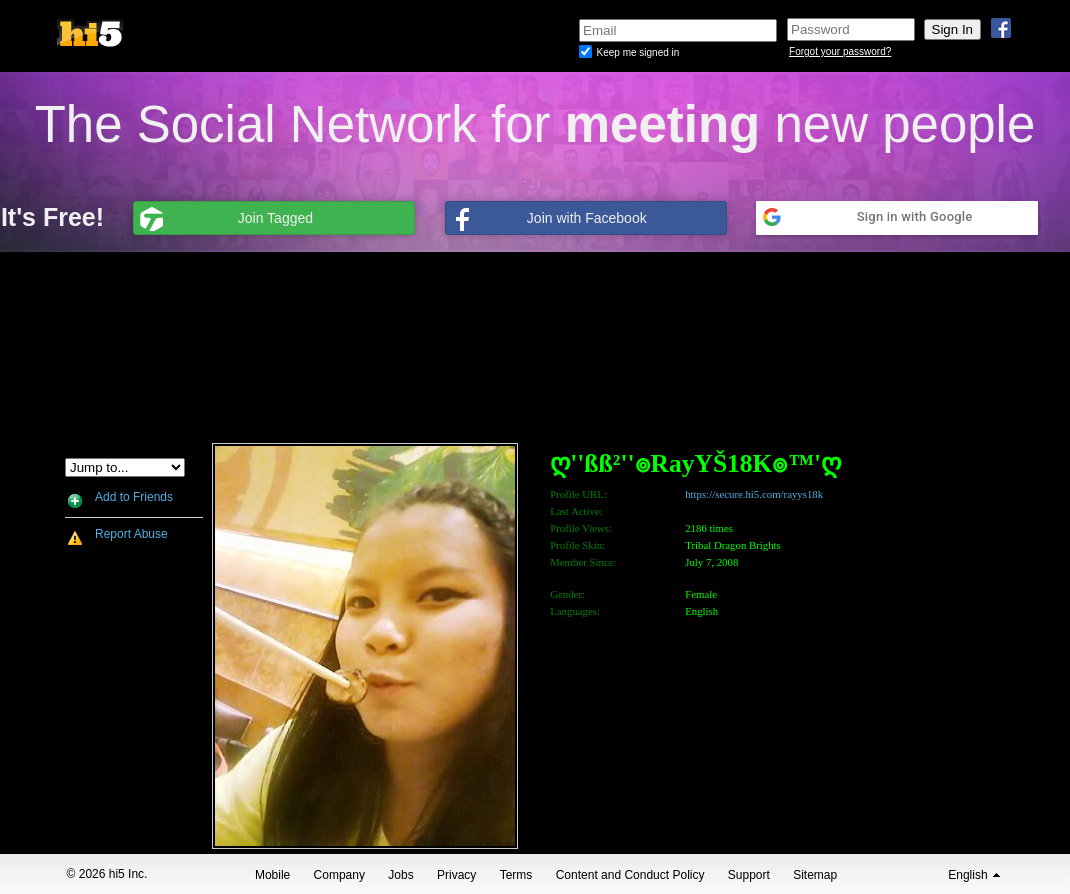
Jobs (400, 875)
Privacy (456, 875)
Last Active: (576, 511)
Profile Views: (581, 528)
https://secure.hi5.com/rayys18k (754, 494)
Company (339, 875)
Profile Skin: (577, 545)
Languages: (575, 611)
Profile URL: (578, 494)
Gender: (567, 594)
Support (749, 875)
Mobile (272, 875)
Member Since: (583, 562)
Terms (516, 875)
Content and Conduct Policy (630, 875)
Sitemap (815, 875)
